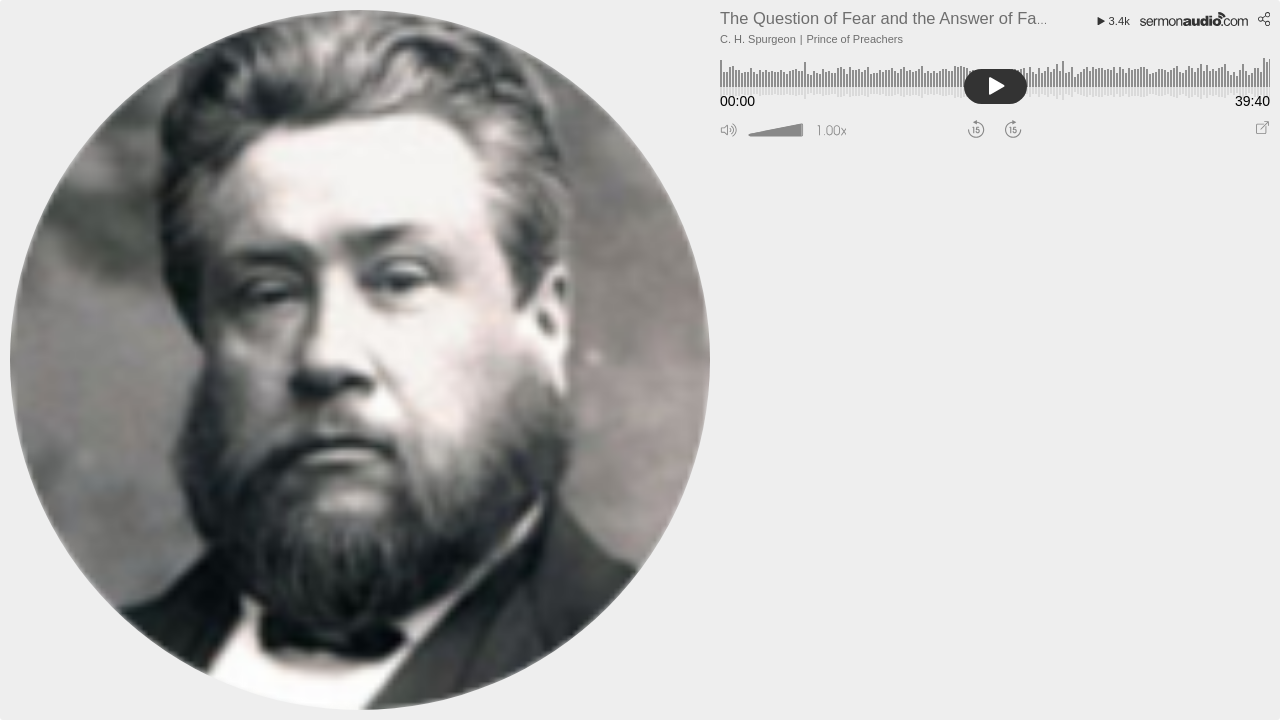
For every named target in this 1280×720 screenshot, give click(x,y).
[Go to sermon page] (887, 18)
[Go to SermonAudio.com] (1194, 18)
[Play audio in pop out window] (1262, 130)
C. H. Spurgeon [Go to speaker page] (758, 39)
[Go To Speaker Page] (365, 360)
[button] (729, 131)
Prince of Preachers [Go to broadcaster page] (854, 39)
